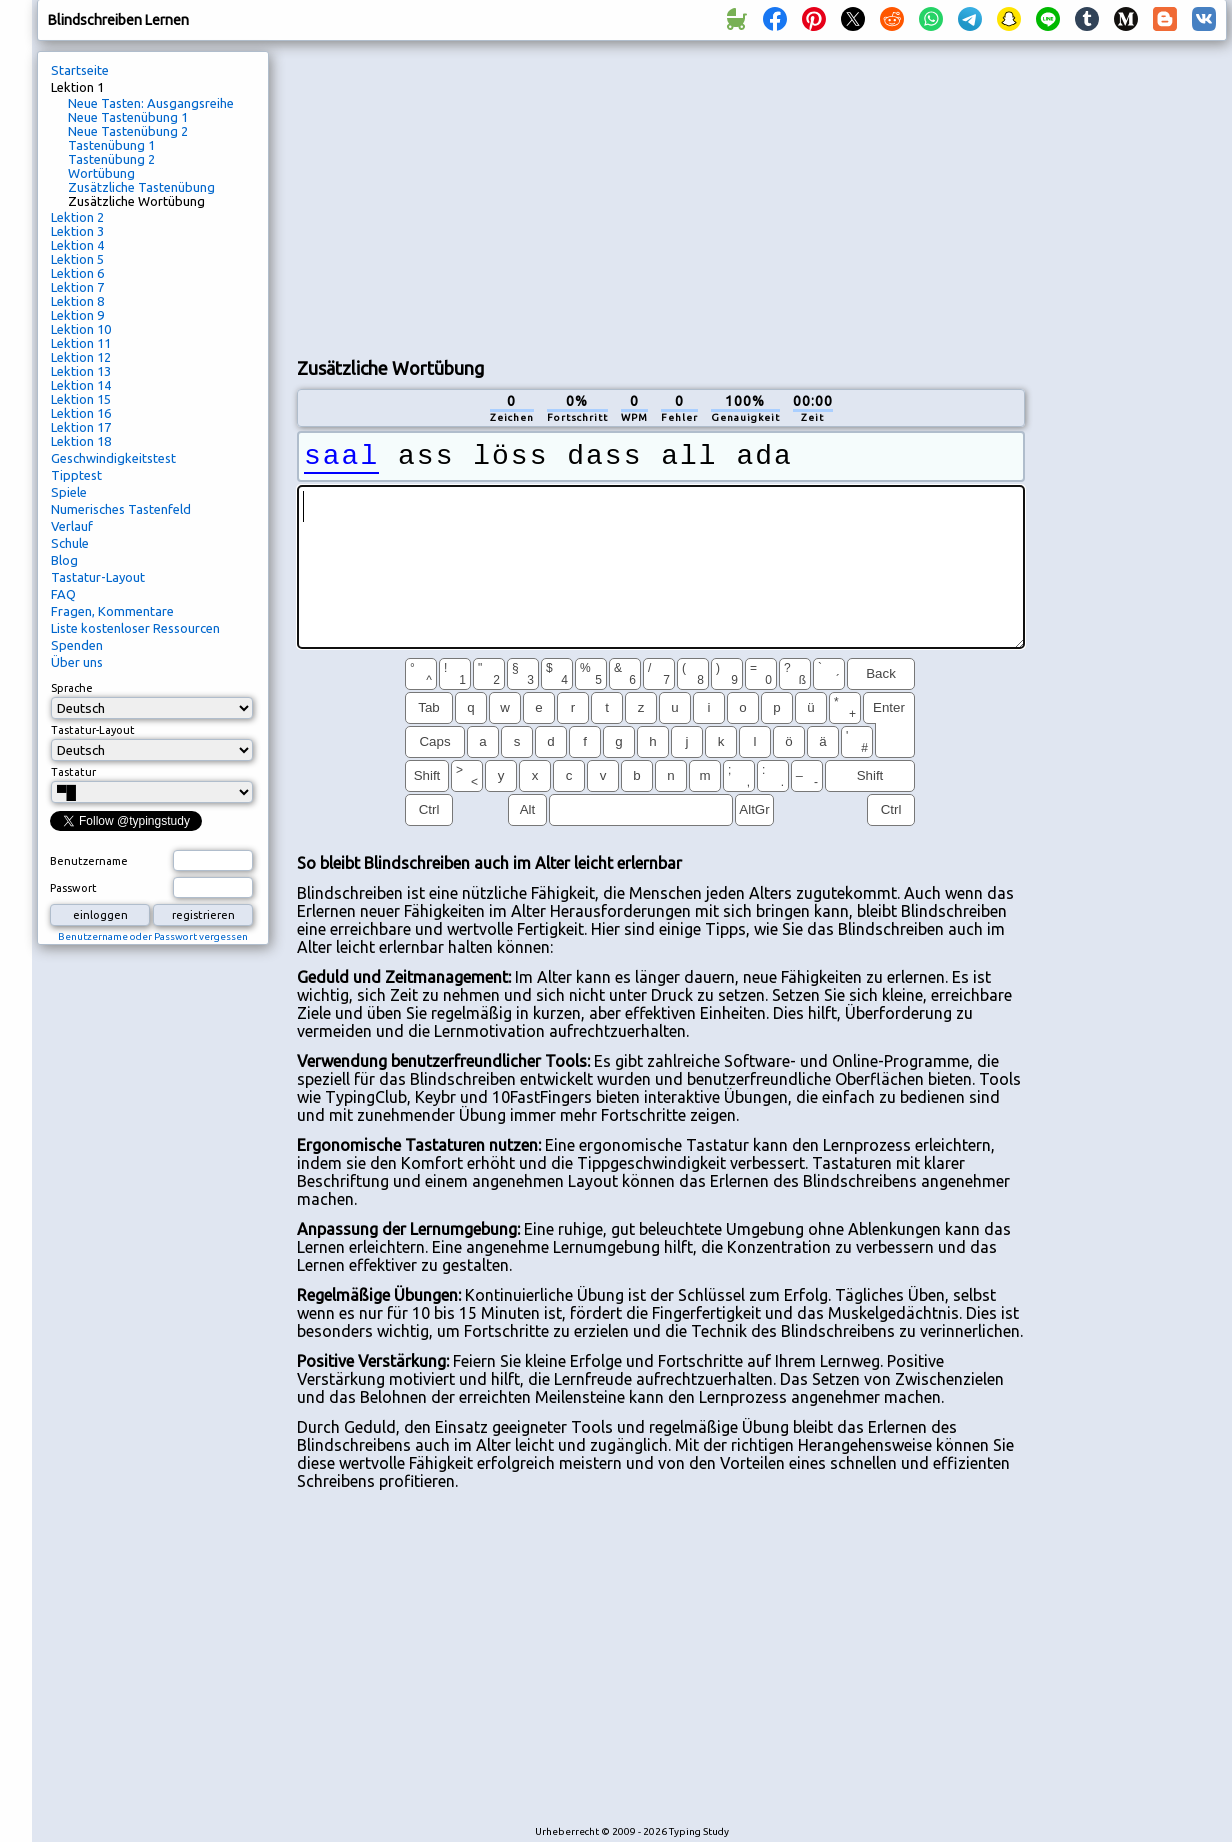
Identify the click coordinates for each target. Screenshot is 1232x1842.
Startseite (80, 70)
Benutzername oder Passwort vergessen (153, 936)
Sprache (72, 688)
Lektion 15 (81, 399)
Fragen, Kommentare (112, 611)
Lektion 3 (77, 231)
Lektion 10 (81, 329)
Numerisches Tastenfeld (121, 509)
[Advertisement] (515, 196)
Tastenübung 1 (111, 145)
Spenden (77, 645)
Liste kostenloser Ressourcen (135, 628)
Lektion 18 (81, 441)
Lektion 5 (77, 259)
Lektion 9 (77, 315)
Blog (64, 560)
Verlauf (72, 526)
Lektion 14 (81, 385)
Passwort (73, 888)
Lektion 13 (81, 371)
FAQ (63, 594)
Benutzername (89, 861)
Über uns (77, 662)
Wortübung (101, 173)
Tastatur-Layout (98, 577)
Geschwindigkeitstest (113, 458)
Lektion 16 (81, 413)
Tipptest (76, 475)
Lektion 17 (81, 427)
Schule (70, 543)
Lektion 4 (77, 245)
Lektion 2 (77, 217)
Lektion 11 (81, 343)
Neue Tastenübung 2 (128, 131)
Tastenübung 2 (111, 159)
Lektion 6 (77, 273)
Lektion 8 (77, 301)
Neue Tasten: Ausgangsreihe (151, 103)
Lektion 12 (81, 357)
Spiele (69, 492)
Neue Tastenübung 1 (128, 117)
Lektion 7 (77, 287)
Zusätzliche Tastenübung (141, 187)
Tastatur (73, 772)
